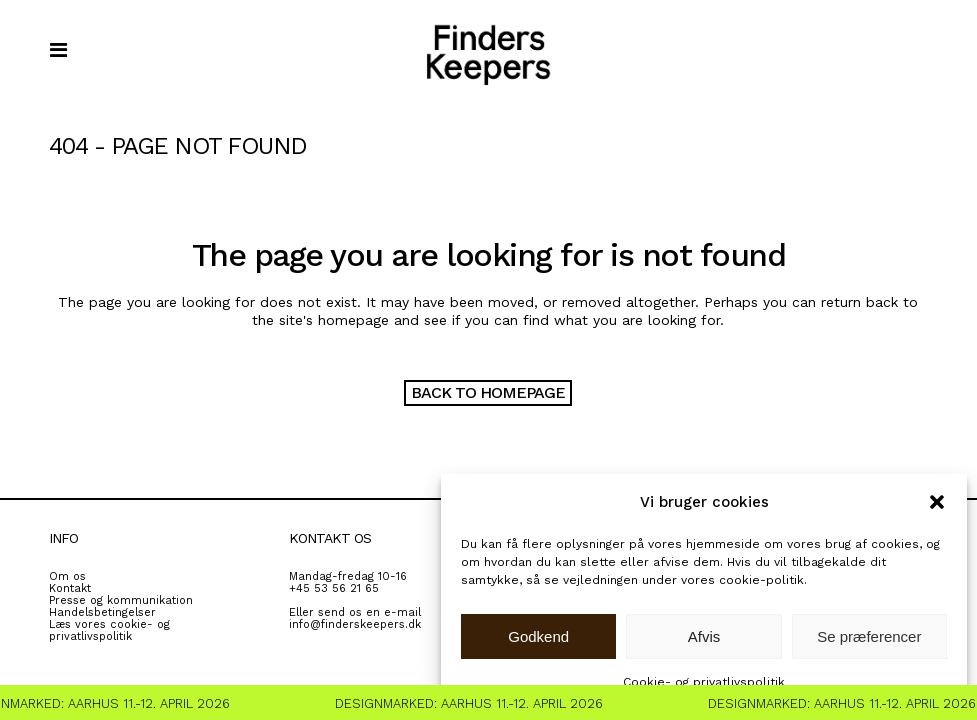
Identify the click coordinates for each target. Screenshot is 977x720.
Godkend (538, 636)
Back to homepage (488, 392)
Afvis (704, 636)
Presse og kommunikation (121, 600)
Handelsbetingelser (102, 612)
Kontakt (70, 588)
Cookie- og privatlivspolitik (704, 682)
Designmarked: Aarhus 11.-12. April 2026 (474, 703)
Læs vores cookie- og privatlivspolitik (109, 630)
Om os (67, 576)
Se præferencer (869, 636)
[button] (937, 502)
